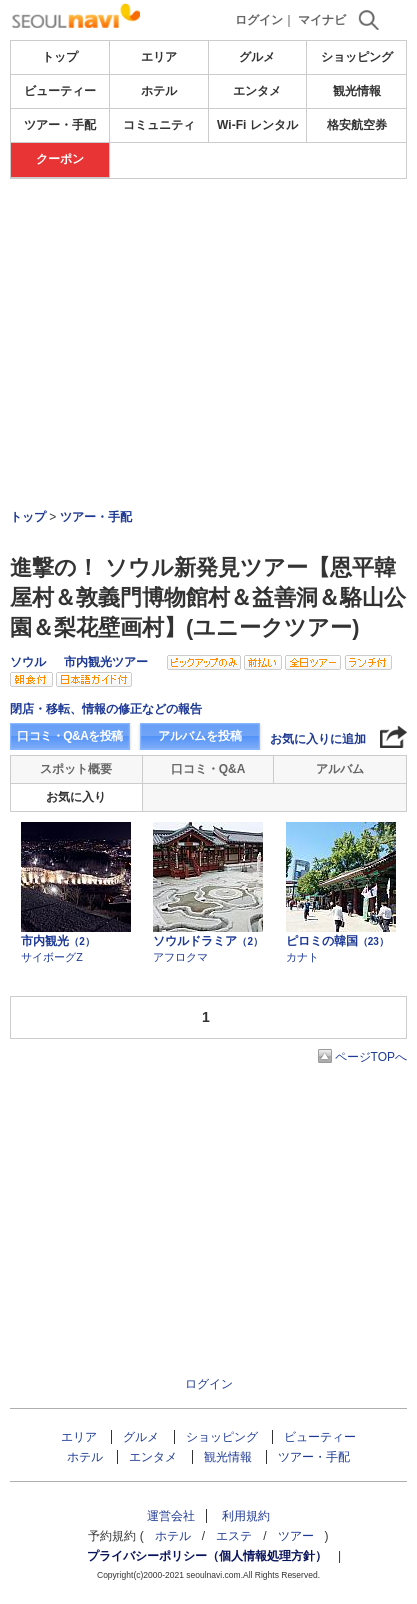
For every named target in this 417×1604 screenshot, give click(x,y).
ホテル (159, 91)
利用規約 (246, 1516)
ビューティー (60, 91)
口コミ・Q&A (208, 769)
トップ (60, 57)
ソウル (28, 662)
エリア (159, 57)
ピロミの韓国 (337, 941)
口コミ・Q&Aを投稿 (70, 736)
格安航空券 (357, 125)
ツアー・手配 (60, 125)
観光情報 (357, 91)
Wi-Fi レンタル (257, 125)
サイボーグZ (52, 957)
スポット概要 (76, 769)
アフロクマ (180, 957)
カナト (302, 957)
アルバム (340, 769)
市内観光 (58, 941)
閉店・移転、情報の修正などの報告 (106, 709)
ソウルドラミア (208, 941)
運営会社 (171, 1516)
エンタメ (257, 91)
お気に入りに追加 (318, 739)
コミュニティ (159, 125)
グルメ (257, 57)
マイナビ (322, 20)
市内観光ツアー (106, 662)
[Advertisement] (208, 289)
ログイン (259, 20)
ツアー (296, 1536)
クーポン (60, 159)
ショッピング (357, 57)
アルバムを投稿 (200, 736)
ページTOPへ (371, 1057)
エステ (234, 1536)
